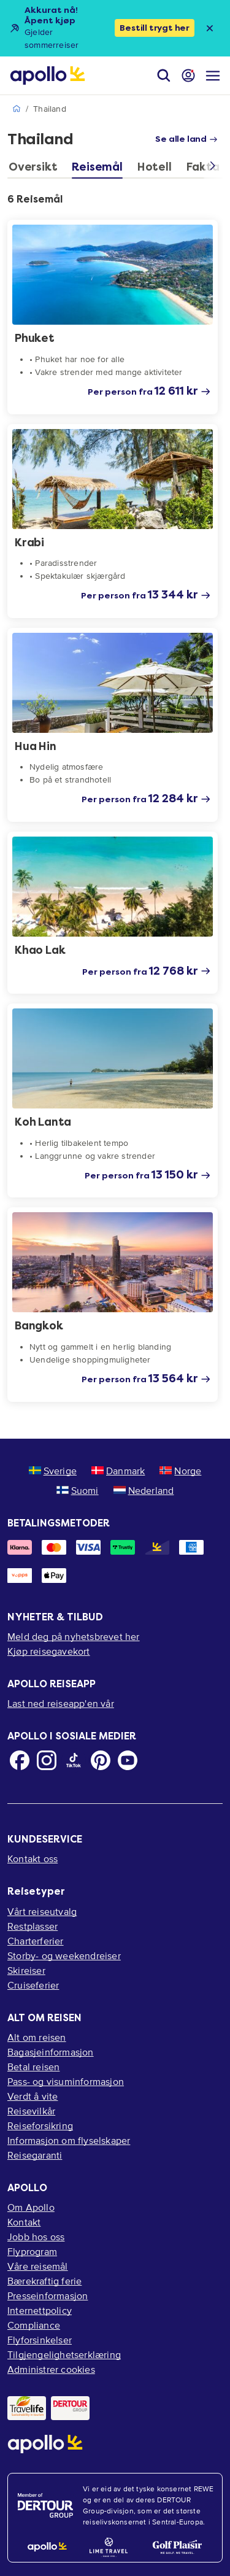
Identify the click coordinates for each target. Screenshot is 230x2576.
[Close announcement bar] (209, 28)
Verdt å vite (32, 2096)
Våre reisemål (37, 2266)
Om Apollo (31, 2207)
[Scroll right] (213, 168)
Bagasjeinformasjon (50, 2051)
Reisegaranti (34, 2154)
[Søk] (163, 75)
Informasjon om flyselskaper (68, 2140)
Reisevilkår (31, 2110)
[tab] (35, 170)
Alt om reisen (36, 2037)
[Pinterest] (100, 1760)
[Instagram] (46, 1760)
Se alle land (186, 139)
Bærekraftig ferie (44, 2280)
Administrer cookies (51, 2369)
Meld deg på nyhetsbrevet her (73, 1636)
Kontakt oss (32, 1858)
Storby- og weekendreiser (64, 1955)
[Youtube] (127, 1760)
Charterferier (35, 1940)
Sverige (53, 1470)
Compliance (33, 2324)
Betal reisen (33, 2066)
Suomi (77, 1490)
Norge (180, 1470)
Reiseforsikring (40, 2125)
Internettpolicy (39, 2310)
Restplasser (32, 1926)
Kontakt (23, 2221)
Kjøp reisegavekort (48, 1651)
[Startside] (47, 75)
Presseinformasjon (47, 2295)
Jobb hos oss (35, 2236)
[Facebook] (19, 1760)
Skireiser (26, 1970)
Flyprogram (32, 2251)
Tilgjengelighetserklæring (64, 2354)
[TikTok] (73, 1760)
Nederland (143, 1490)
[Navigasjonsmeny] (213, 75)
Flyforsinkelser (39, 2339)
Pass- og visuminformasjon (65, 2081)
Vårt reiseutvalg (42, 1911)
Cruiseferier (33, 1984)
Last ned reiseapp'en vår (60, 1703)
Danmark (118, 1470)
